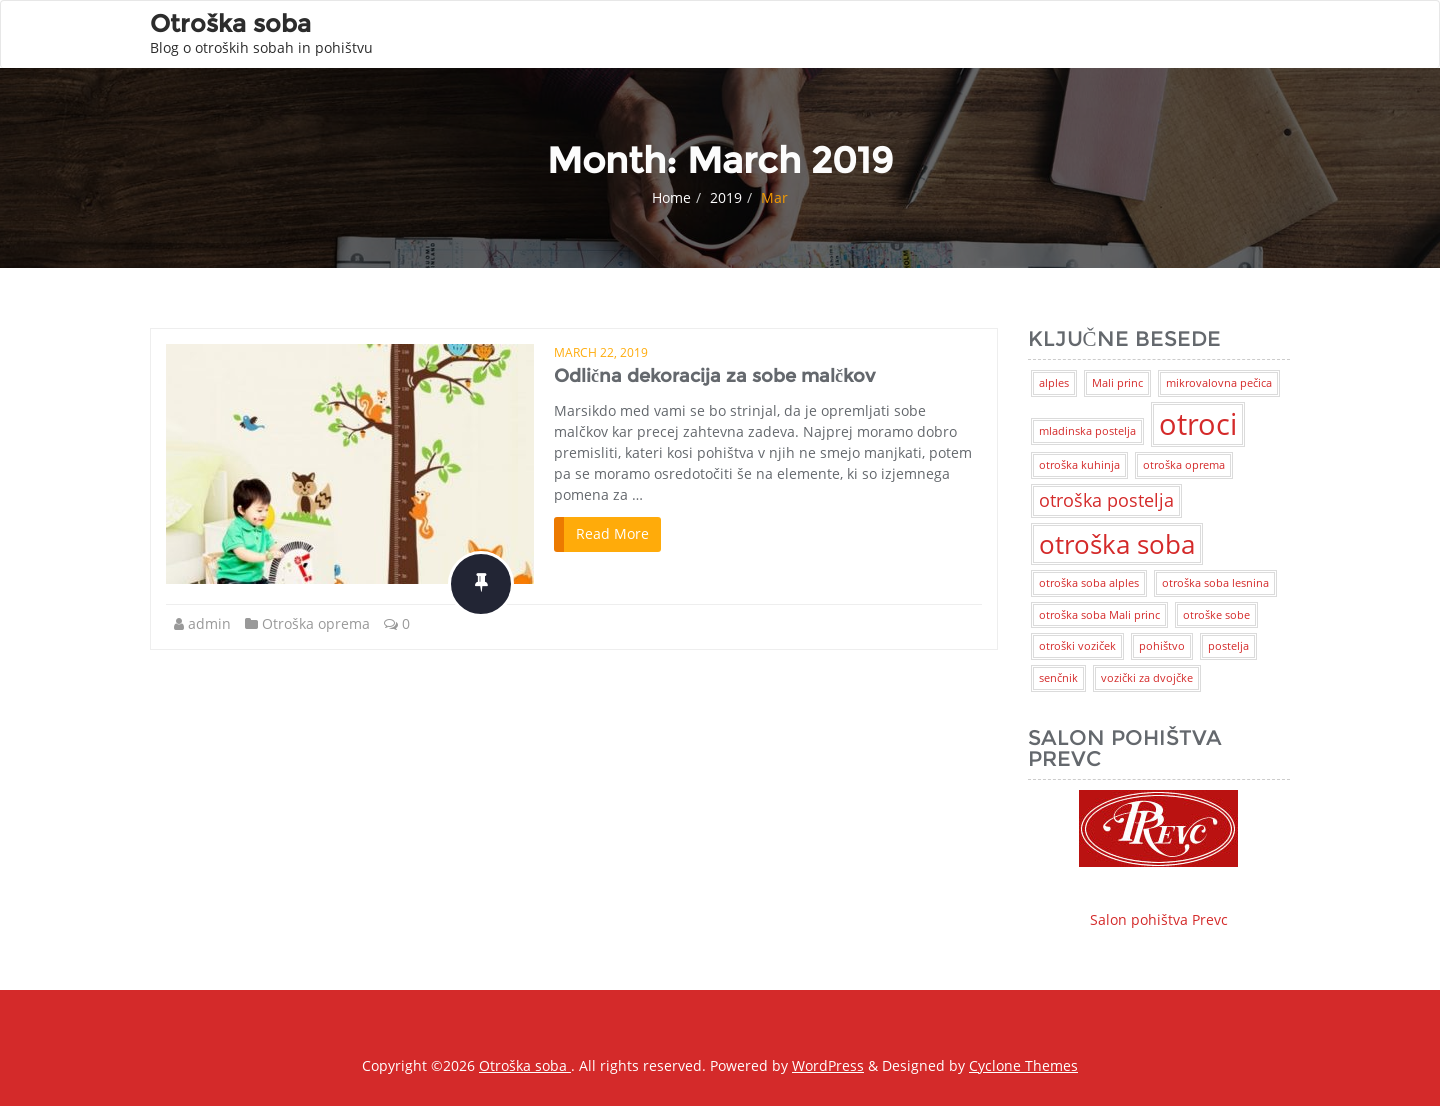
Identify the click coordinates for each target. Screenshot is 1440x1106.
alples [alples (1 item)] (1054, 383)
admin (209, 623)
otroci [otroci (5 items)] (1198, 424)
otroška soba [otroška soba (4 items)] (1117, 544)
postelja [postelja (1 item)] (1228, 646)
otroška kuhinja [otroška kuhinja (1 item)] (1079, 465)
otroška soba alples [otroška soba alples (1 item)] (1089, 583)
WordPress (828, 1065)
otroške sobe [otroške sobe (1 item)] (1216, 615)
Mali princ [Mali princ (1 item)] (1117, 383)
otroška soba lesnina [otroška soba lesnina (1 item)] (1215, 583)
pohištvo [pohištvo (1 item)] (1162, 646)
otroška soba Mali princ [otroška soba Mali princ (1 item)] (1099, 615)
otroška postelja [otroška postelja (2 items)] (1106, 500)
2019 (726, 197)
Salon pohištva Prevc (1158, 859)
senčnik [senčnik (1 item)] (1058, 678)
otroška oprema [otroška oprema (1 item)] (1184, 465)
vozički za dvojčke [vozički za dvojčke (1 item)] (1147, 678)
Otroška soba (525, 1065)
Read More (612, 533)
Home (671, 197)
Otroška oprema (316, 623)
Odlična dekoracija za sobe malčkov (714, 376)
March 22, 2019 (601, 352)
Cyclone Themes (1023, 1065)
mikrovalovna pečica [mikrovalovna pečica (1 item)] (1219, 383)
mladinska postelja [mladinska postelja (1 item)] (1087, 431)
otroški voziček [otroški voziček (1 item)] (1077, 646)
